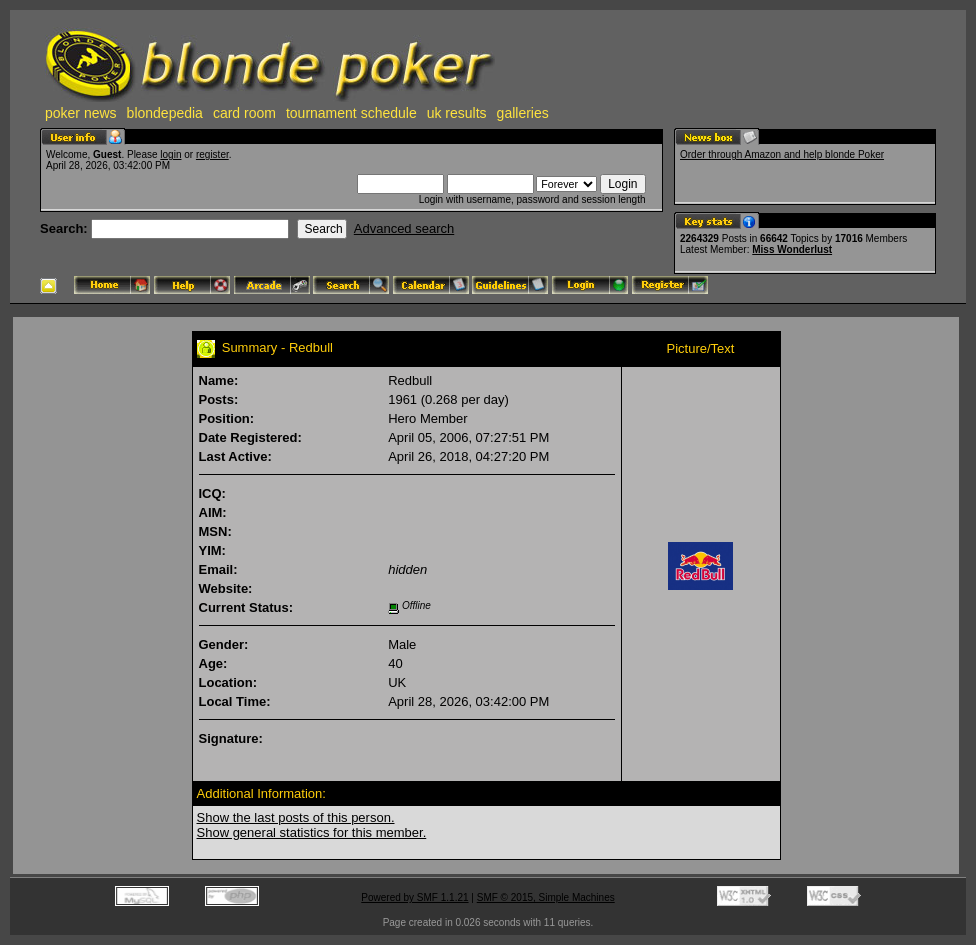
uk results (457, 113)
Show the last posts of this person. (296, 817)
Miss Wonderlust (792, 249)
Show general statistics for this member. (312, 832)
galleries (523, 113)
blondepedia (165, 113)
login (170, 154)
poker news (81, 113)
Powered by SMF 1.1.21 (414, 897)
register (212, 154)
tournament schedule (351, 113)
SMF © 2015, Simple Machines (546, 897)
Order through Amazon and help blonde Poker (782, 154)
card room (244, 113)
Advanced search (404, 228)
